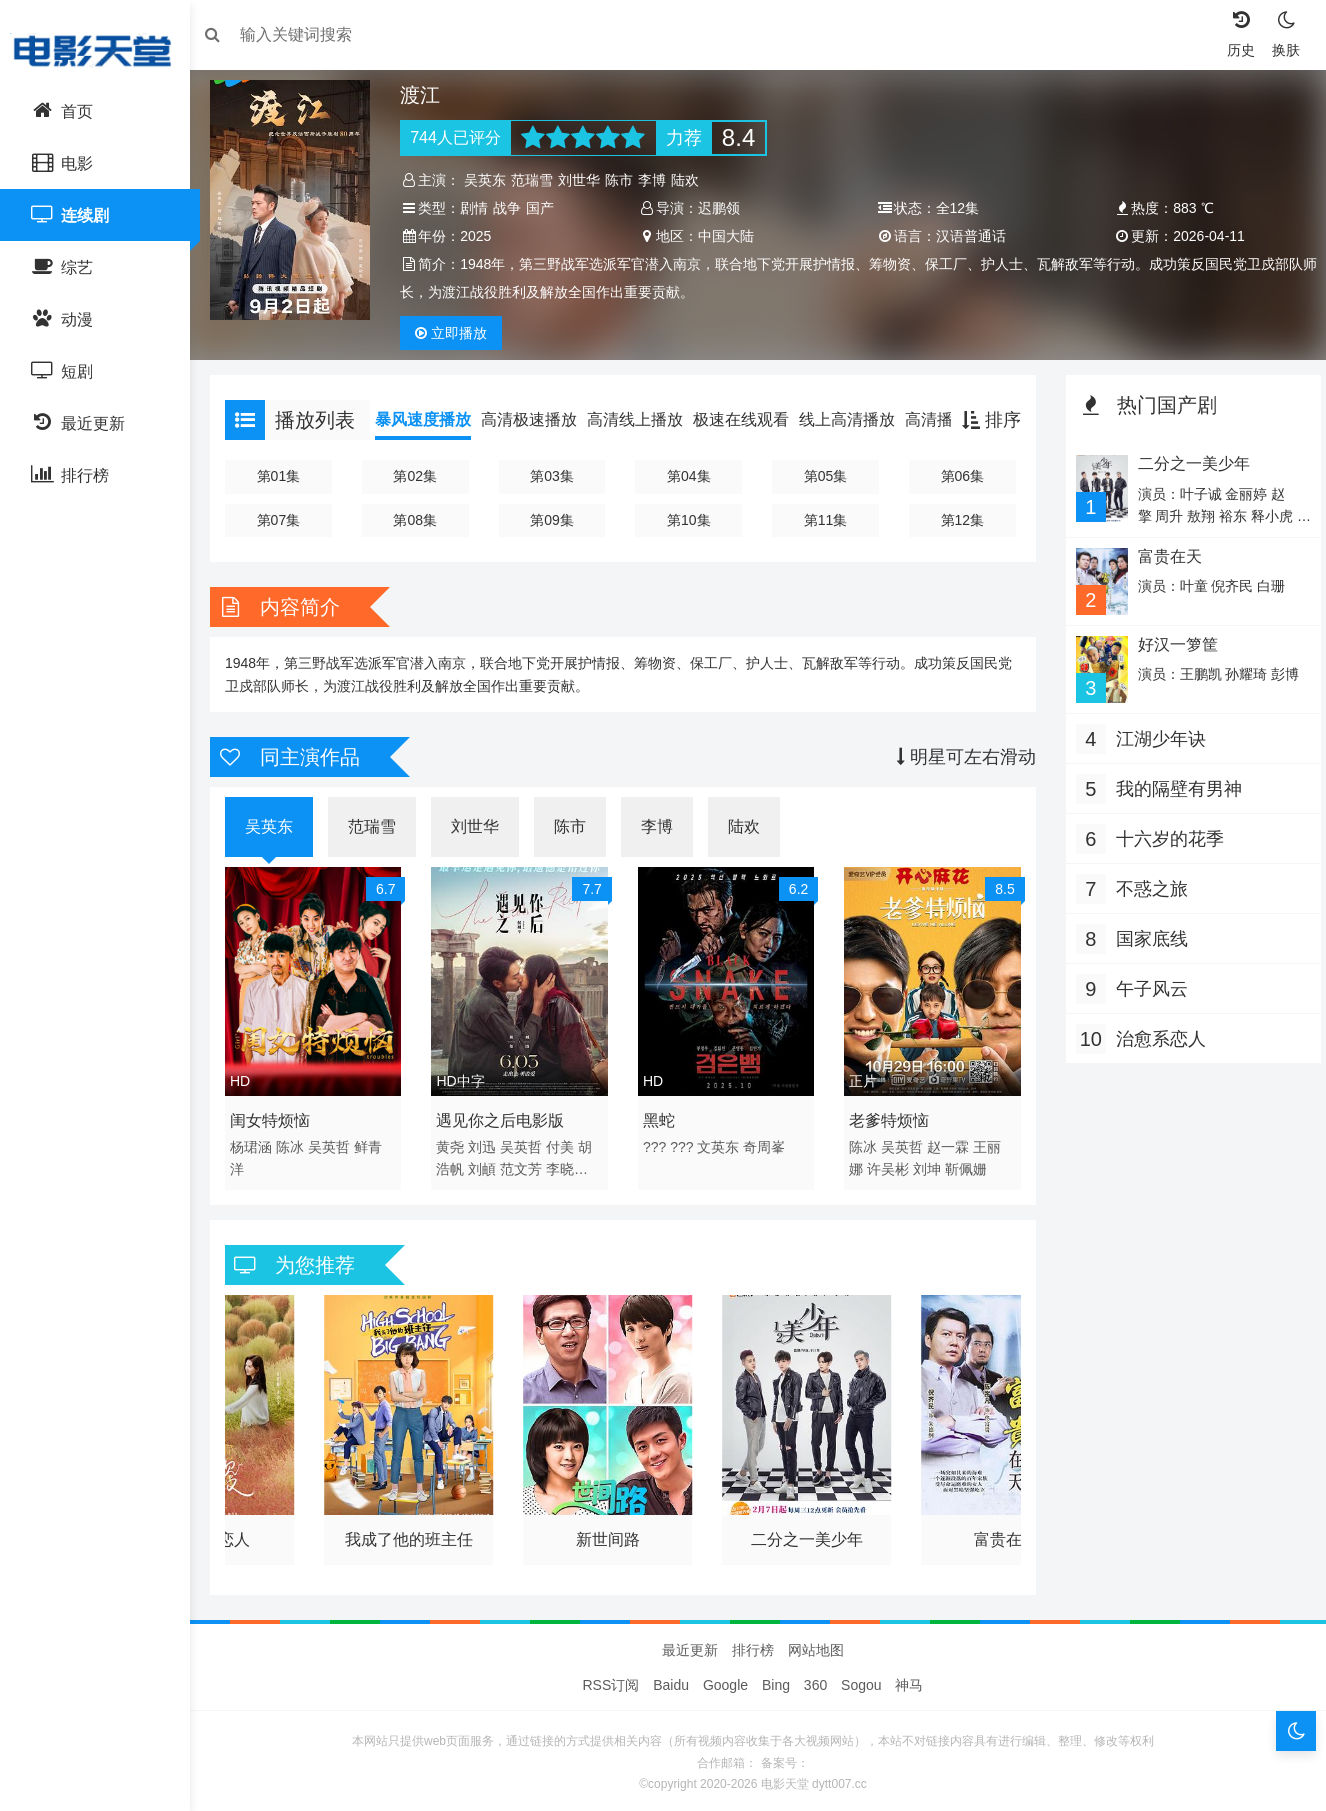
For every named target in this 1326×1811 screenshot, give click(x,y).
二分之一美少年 (806, 1529)
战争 (514, 208)
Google (725, 1680)
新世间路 (610, 1529)
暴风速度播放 (433, 419)
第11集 (824, 520)
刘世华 (586, 180)
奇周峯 (767, 1142)
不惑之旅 (1147, 886)
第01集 (287, 476)
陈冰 (300, 1142)
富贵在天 (1001, 1529)
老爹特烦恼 (888, 1115)
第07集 (287, 520)
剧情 (481, 208)
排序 (986, 420)
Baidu (671, 1680)
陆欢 (692, 180)
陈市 (626, 180)
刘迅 (489, 1142)
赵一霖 (947, 1142)
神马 (909, 1680)
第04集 (690, 476)
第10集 (690, 520)
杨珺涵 (261, 1142)
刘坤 (926, 1164)
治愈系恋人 (1156, 1036)
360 (815, 1680)
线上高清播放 (857, 419)
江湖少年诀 (1156, 736)
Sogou (861, 1680)
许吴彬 (887, 1164)
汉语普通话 (969, 236)
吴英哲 (339, 1142)
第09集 (556, 520)
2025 (482, 236)
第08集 (422, 520)
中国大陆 (728, 236)
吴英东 (492, 180)
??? (656, 1142)
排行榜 (753, 1645)
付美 (566, 1142)
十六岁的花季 (1165, 836)
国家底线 (1147, 936)
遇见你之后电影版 (507, 1115)
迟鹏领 (721, 208)
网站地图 (816, 1645)
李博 (659, 180)
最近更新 (690, 1645)
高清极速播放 (539, 419)
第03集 (556, 476)
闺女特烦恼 (280, 1115)
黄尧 (457, 1142)
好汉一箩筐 (1171, 642)
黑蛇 (661, 1115)
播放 (458, 333)
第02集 (422, 476)
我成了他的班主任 (415, 1529)
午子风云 (1147, 986)
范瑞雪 (539, 180)
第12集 (959, 520)
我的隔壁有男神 (1174, 786)
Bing (776, 1680)
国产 (547, 208)
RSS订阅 (611, 1680)
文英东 (721, 1142)
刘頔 (489, 1164)
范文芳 (527, 1164)
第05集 (824, 476)
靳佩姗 (965, 1164)
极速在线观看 (751, 419)
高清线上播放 (645, 419)
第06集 (959, 476)
